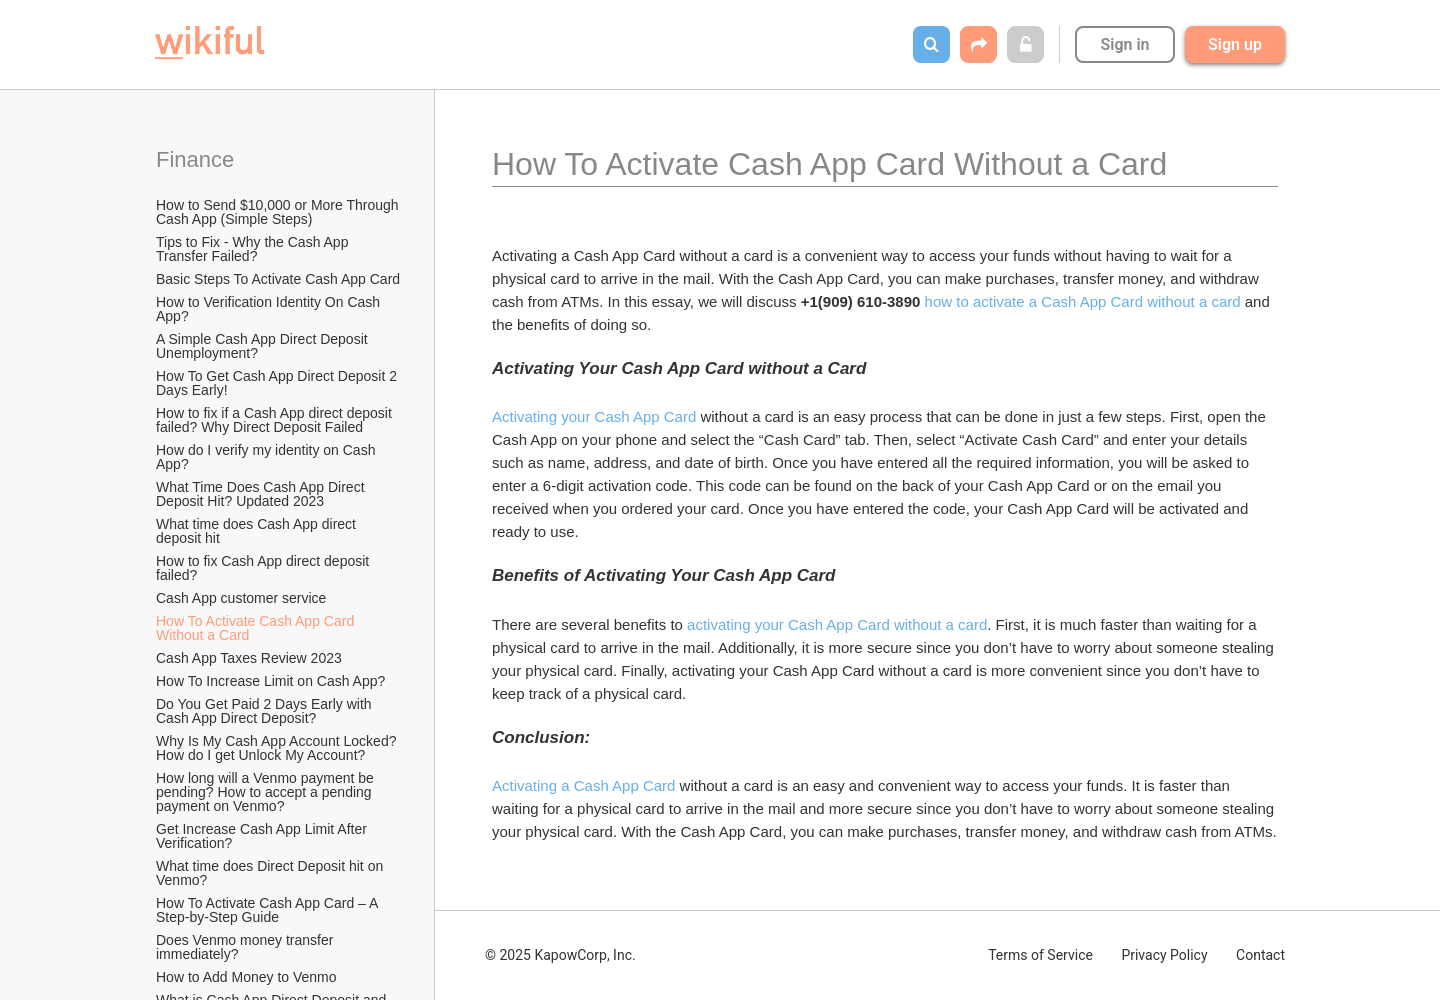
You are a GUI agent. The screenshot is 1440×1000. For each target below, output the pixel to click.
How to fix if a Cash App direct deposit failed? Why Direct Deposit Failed (276, 420)
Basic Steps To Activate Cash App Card (278, 279)
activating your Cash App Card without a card (837, 624)
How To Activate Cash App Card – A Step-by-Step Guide (268, 910)
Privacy (1164, 955)
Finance (195, 159)
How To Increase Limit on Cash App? (270, 681)
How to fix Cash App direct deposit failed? (264, 568)
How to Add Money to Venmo (246, 977)
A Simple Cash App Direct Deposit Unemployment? (264, 346)
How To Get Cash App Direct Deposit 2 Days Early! (278, 383)
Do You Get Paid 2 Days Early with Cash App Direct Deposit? (265, 711)
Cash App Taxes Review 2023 (249, 658)
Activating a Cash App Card (583, 785)
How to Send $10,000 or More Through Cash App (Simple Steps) (279, 212)
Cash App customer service (241, 598)
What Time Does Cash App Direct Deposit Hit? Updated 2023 (262, 494)
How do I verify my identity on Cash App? (267, 457)
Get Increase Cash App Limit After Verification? (263, 836)
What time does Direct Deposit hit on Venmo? (271, 873)
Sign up (1235, 44)
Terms (1040, 955)
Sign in (1124, 44)
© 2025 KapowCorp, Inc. (560, 955)
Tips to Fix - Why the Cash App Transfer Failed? (254, 249)
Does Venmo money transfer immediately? (246, 947)
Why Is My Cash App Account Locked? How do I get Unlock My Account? (278, 748)
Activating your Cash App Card (594, 416)
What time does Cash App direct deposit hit (258, 531)
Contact (1260, 955)
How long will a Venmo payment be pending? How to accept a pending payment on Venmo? (267, 792)
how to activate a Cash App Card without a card (1083, 301)
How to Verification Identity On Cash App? (269, 309)
